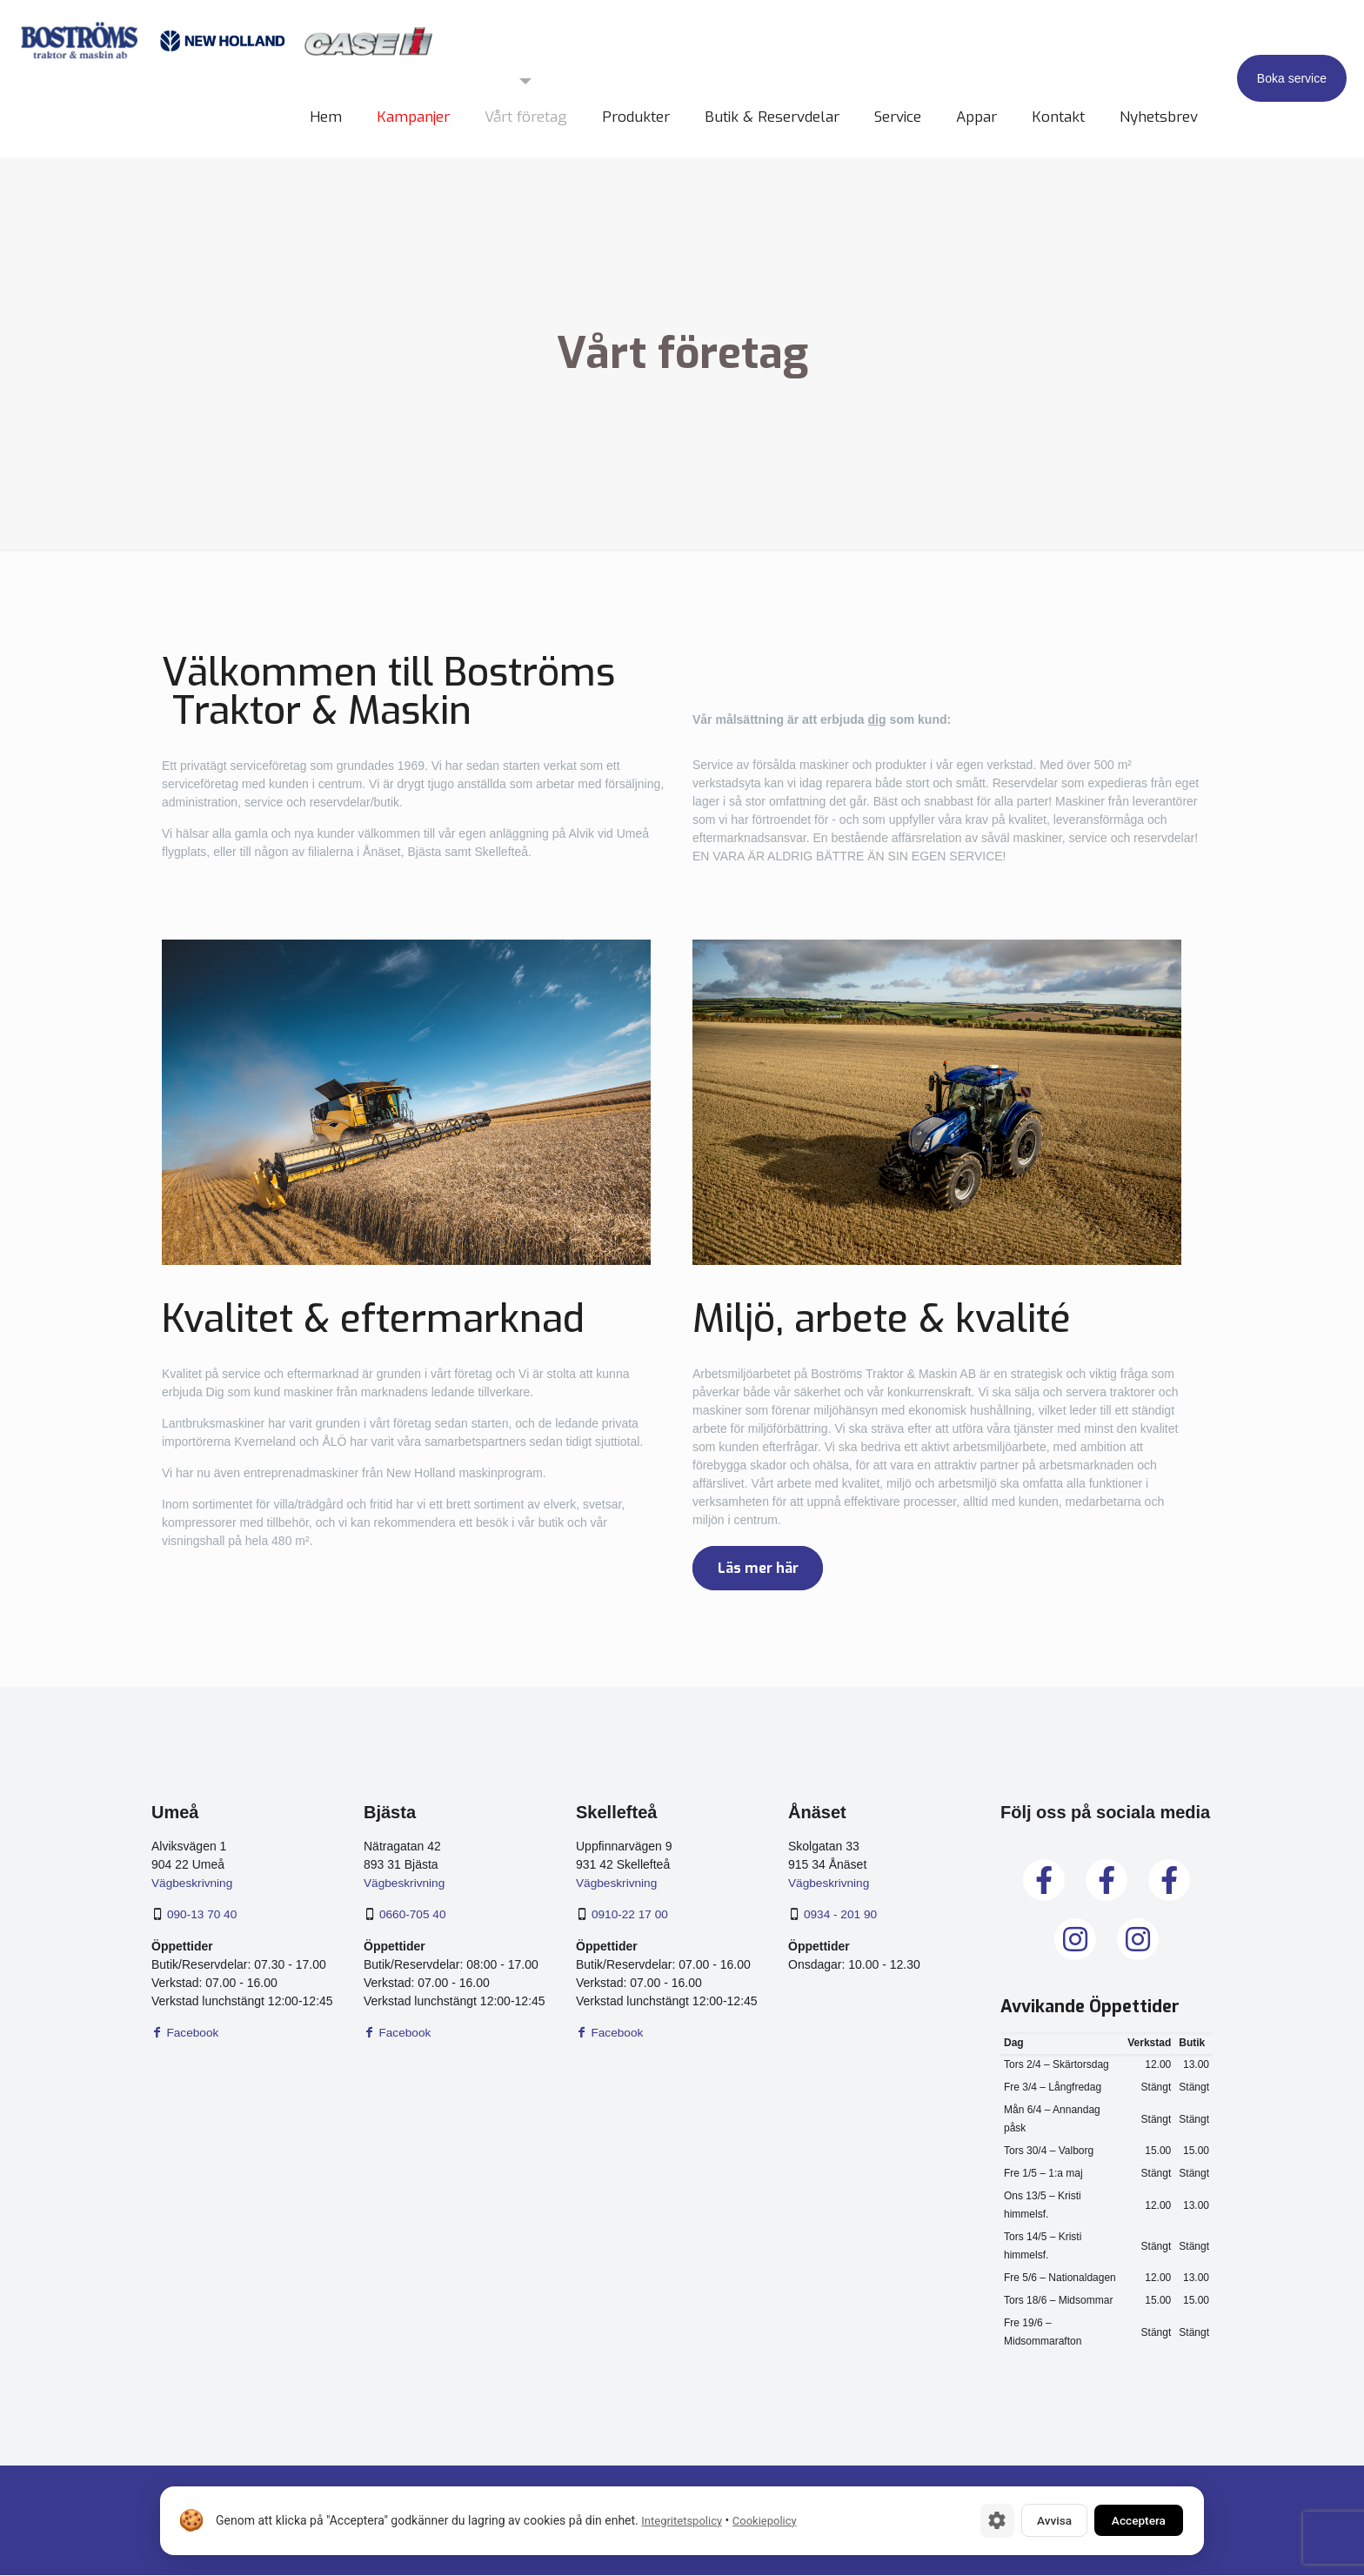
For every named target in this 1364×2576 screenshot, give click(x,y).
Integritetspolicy (681, 2520)
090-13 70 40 (203, 1915)
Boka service (1292, 78)
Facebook (185, 2032)
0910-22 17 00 (631, 1915)
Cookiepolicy (764, 2520)
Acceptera (1134, 2520)
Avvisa (1042, 2520)
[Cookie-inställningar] (982, 2520)
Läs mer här (762, 1569)
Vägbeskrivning (193, 1883)
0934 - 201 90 (841, 1915)
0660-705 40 (413, 1915)
